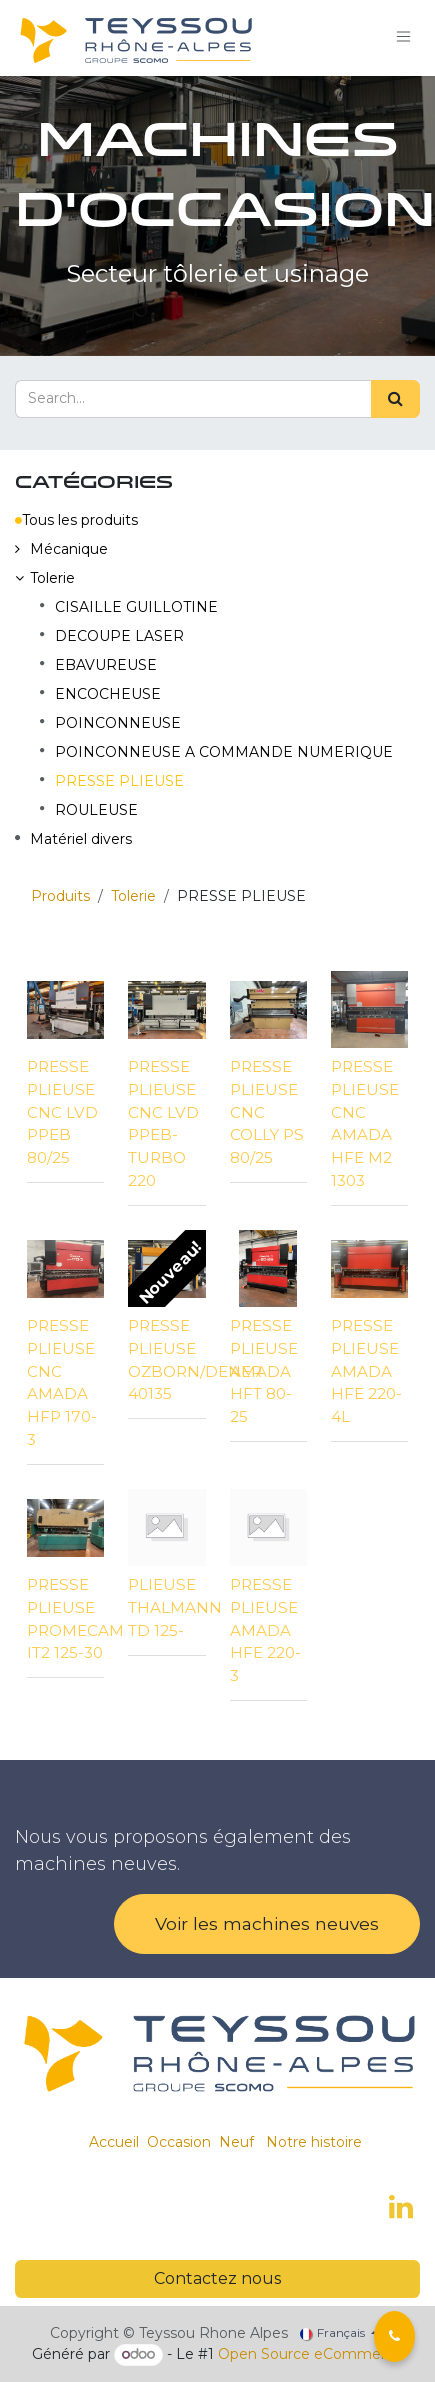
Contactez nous (217, 2278)
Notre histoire (314, 2142)
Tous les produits (76, 520)
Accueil (114, 2142)
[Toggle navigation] (404, 37)
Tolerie (133, 896)
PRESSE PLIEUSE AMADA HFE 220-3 (265, 1630)
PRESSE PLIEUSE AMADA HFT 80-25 (264, 1371)
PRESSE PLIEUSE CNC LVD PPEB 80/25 (62, 1112)
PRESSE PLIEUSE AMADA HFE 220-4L (366, 1371)
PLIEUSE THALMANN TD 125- (175, 1607)
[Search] (395, 399)
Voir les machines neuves (267, 1923)
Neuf (236, 2142)
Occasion (179, 2142)
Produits (60, 896)
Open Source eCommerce (310, 2354)
